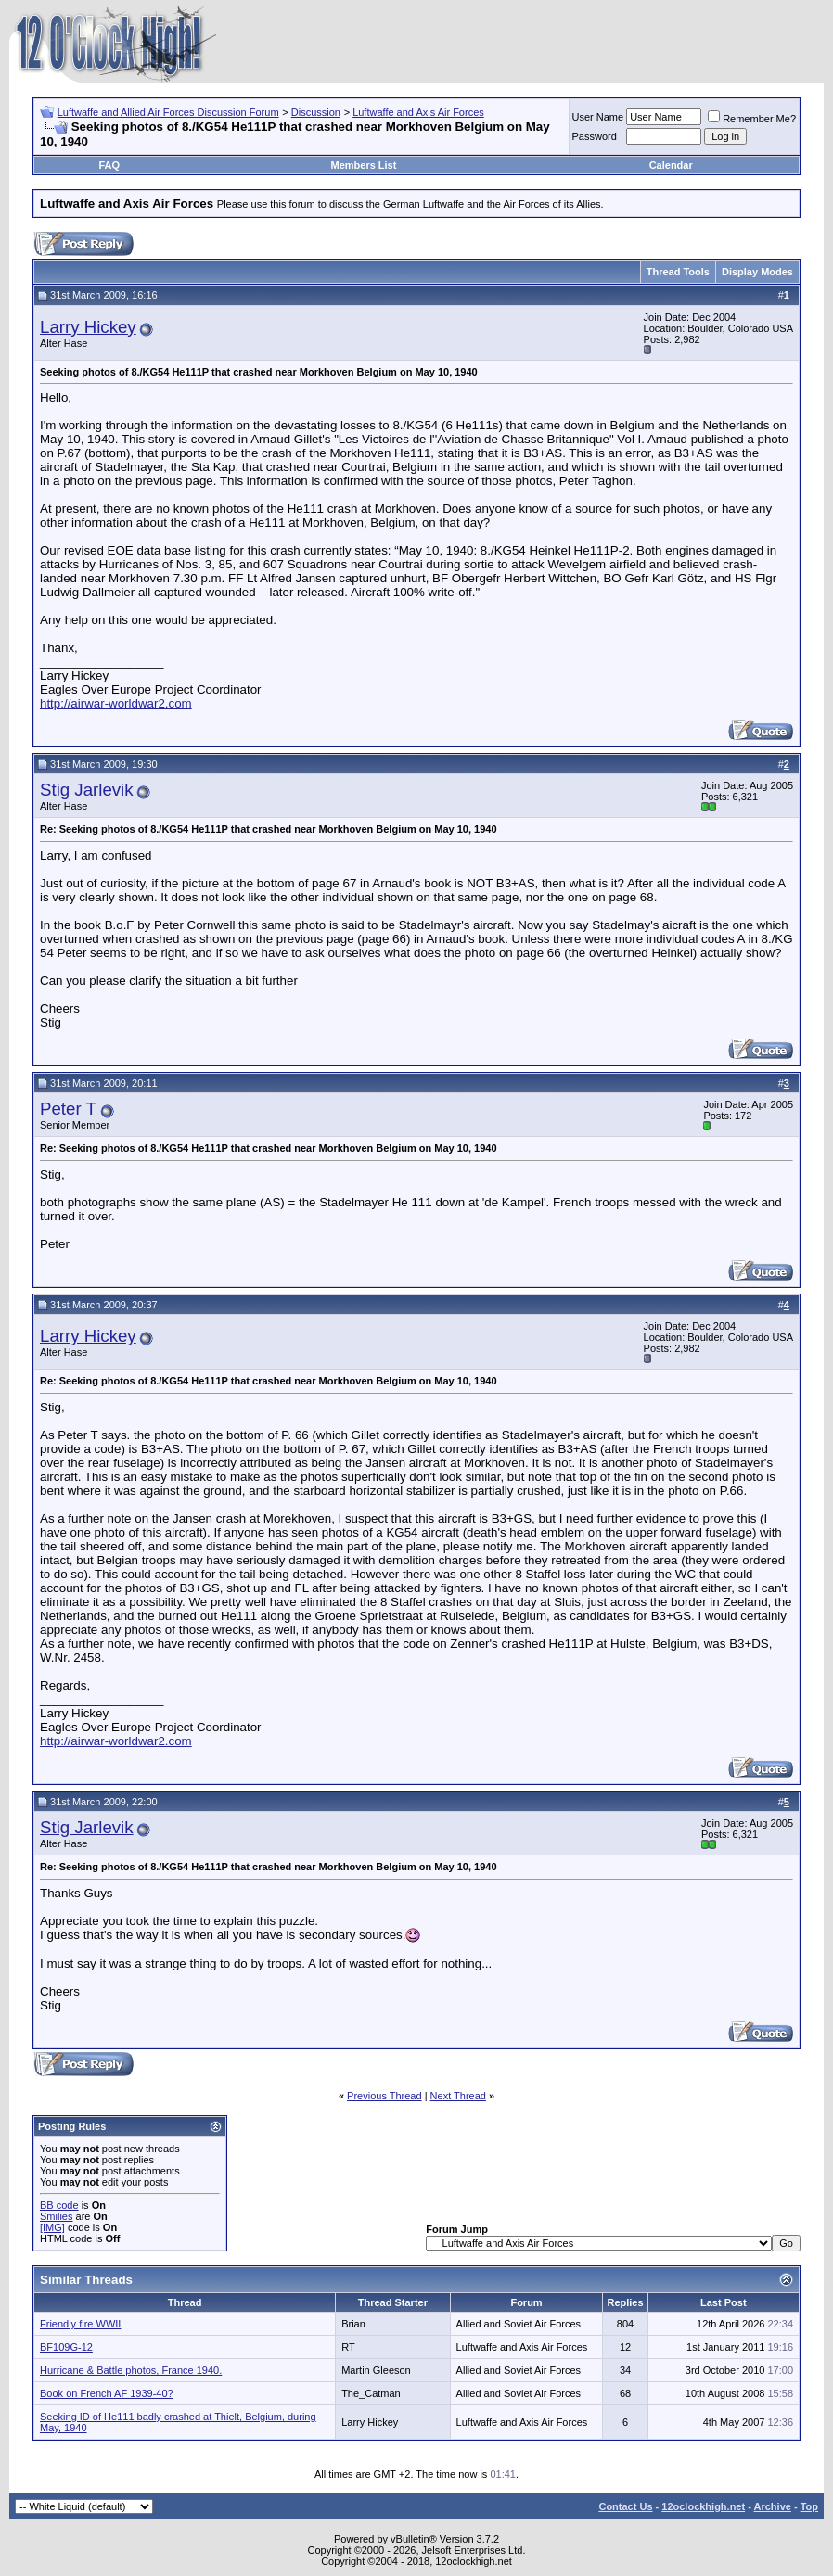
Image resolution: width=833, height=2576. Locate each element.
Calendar (671, 165)
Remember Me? (752, 118)
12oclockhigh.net (703, 2506)
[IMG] (52, 2227)
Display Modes (757, 271)
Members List (363, 165)
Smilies (56, 2216)
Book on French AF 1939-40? (106, 2393)
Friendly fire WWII (80, 2323)
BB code (59, 2205)
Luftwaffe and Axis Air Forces (418, 112)
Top (809, 2506)
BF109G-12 (66, 2347)
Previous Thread (384, 2095)
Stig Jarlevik (87, 789)
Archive (772, 2506)
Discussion (315, 112)
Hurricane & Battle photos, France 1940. (131, 2370)
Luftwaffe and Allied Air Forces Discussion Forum (168, 112)
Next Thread (458, 2095)
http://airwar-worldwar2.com (116, 703)
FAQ (109, 165)
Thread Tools (678, 271)
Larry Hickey (88, 327)
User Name (598, 116)
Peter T (68, 1108)
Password (594, 136)
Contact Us (625, 2506)
